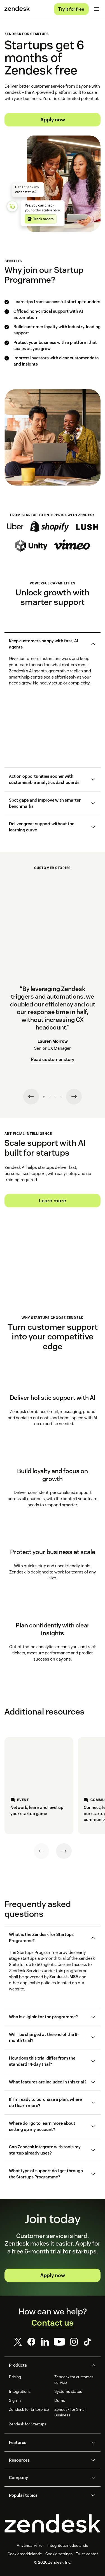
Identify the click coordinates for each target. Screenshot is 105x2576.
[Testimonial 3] (55, 1096)
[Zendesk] (52, 2523)
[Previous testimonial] (31, 1097)
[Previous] (41, 1851)
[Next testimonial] (74, 1097)
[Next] (64, 1851)
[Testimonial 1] (44, 1096)
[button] (48, 644)
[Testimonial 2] (49, 1096)
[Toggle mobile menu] (96, 9)
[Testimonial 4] (61, 1096)
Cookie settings (59, 2553)
